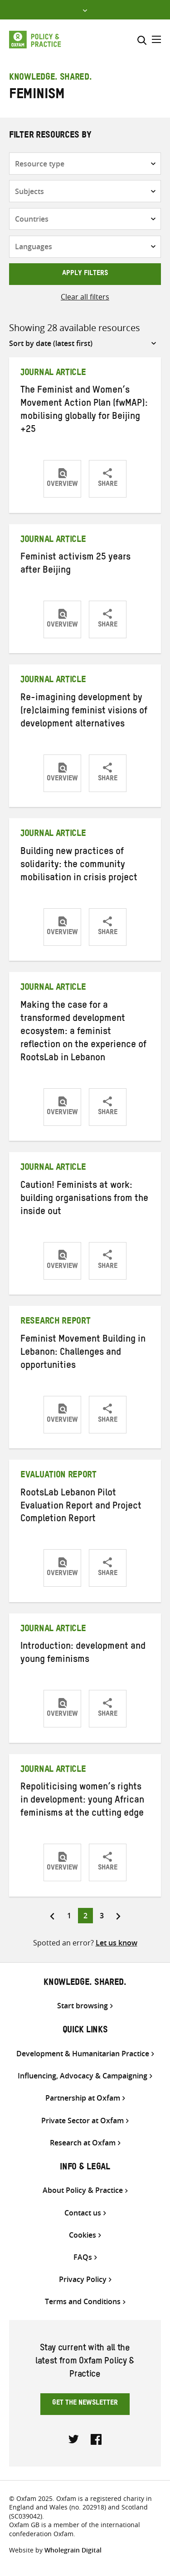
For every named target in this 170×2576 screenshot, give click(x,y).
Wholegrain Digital (73, 2550)
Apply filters (85, 274)
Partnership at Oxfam (82, 2098)
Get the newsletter (85, 2403)
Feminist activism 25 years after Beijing (75, 565)
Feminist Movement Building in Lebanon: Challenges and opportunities (83, 1353)
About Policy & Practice (83, 2190)
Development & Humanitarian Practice (82, 2053)
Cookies (82, 2235)
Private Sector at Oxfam (82, 2120)
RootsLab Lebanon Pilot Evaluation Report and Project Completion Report (80, 1507)
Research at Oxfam (83, 2143)
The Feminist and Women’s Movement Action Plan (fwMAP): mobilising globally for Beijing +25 (84, 411)
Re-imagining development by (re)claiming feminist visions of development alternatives (83, 712)
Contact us (82, 2213)
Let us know (116, 1943)
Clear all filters (85, 297)
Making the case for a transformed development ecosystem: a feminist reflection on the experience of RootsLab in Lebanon (83, 1032)
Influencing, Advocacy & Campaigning (82, 2076)
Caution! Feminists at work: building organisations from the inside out (84, 1199)
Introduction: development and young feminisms (83, 1654)
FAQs (82, 2257)
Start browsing (82, 2006)
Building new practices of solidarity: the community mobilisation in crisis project (78, 865)
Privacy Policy (83, 2279)
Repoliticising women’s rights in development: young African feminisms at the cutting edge (82, 1801)
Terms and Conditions (83, 2301)
